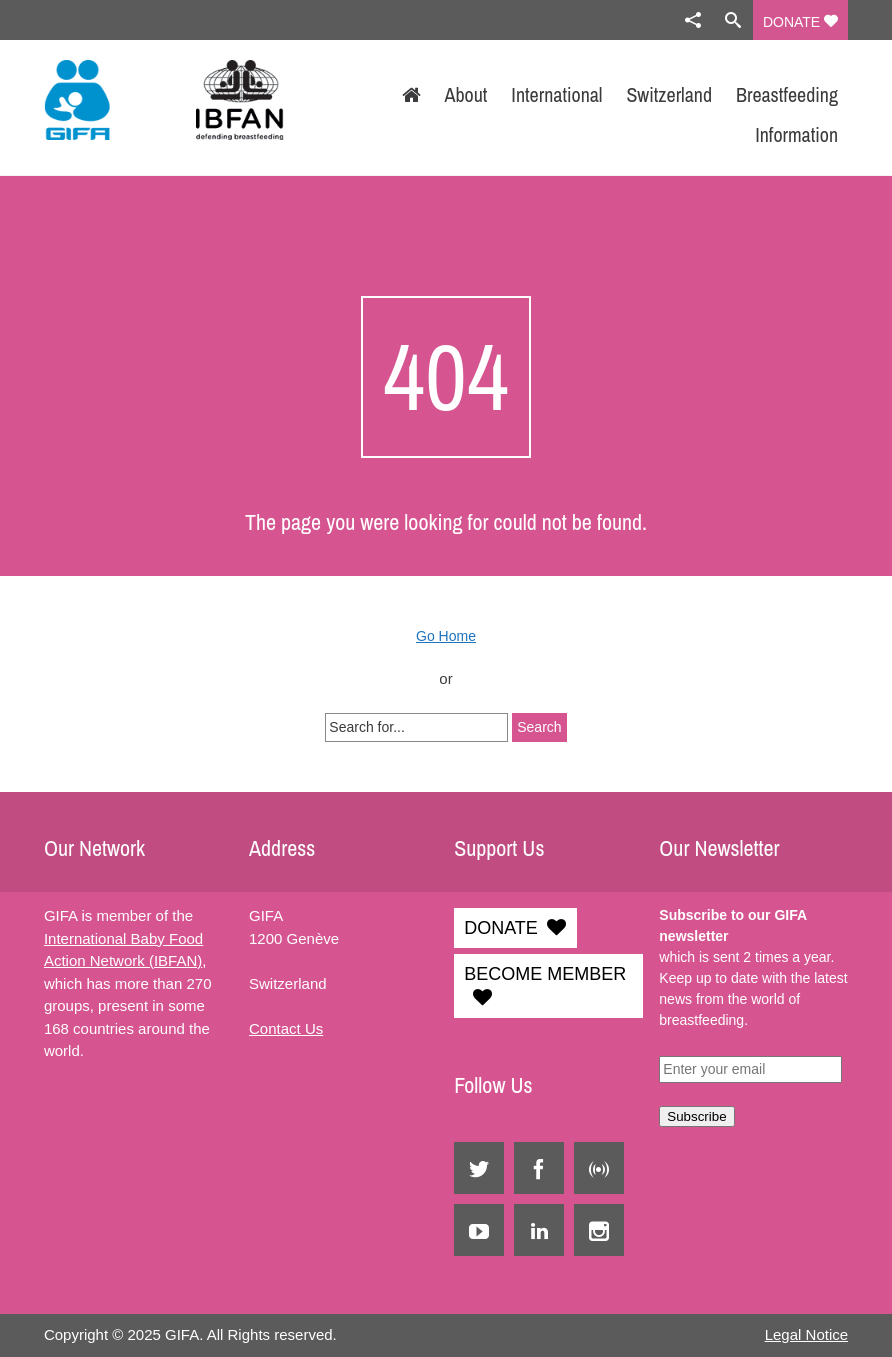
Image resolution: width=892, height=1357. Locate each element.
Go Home (446, 636)
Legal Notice (806, 1334)
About (466, 94)
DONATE (800, 22)
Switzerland (669, 94)
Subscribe (696, 1116)
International (556, 94)
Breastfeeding (787, 94)
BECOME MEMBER (545, 974)
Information (796, 134)
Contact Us (286, 1028)
